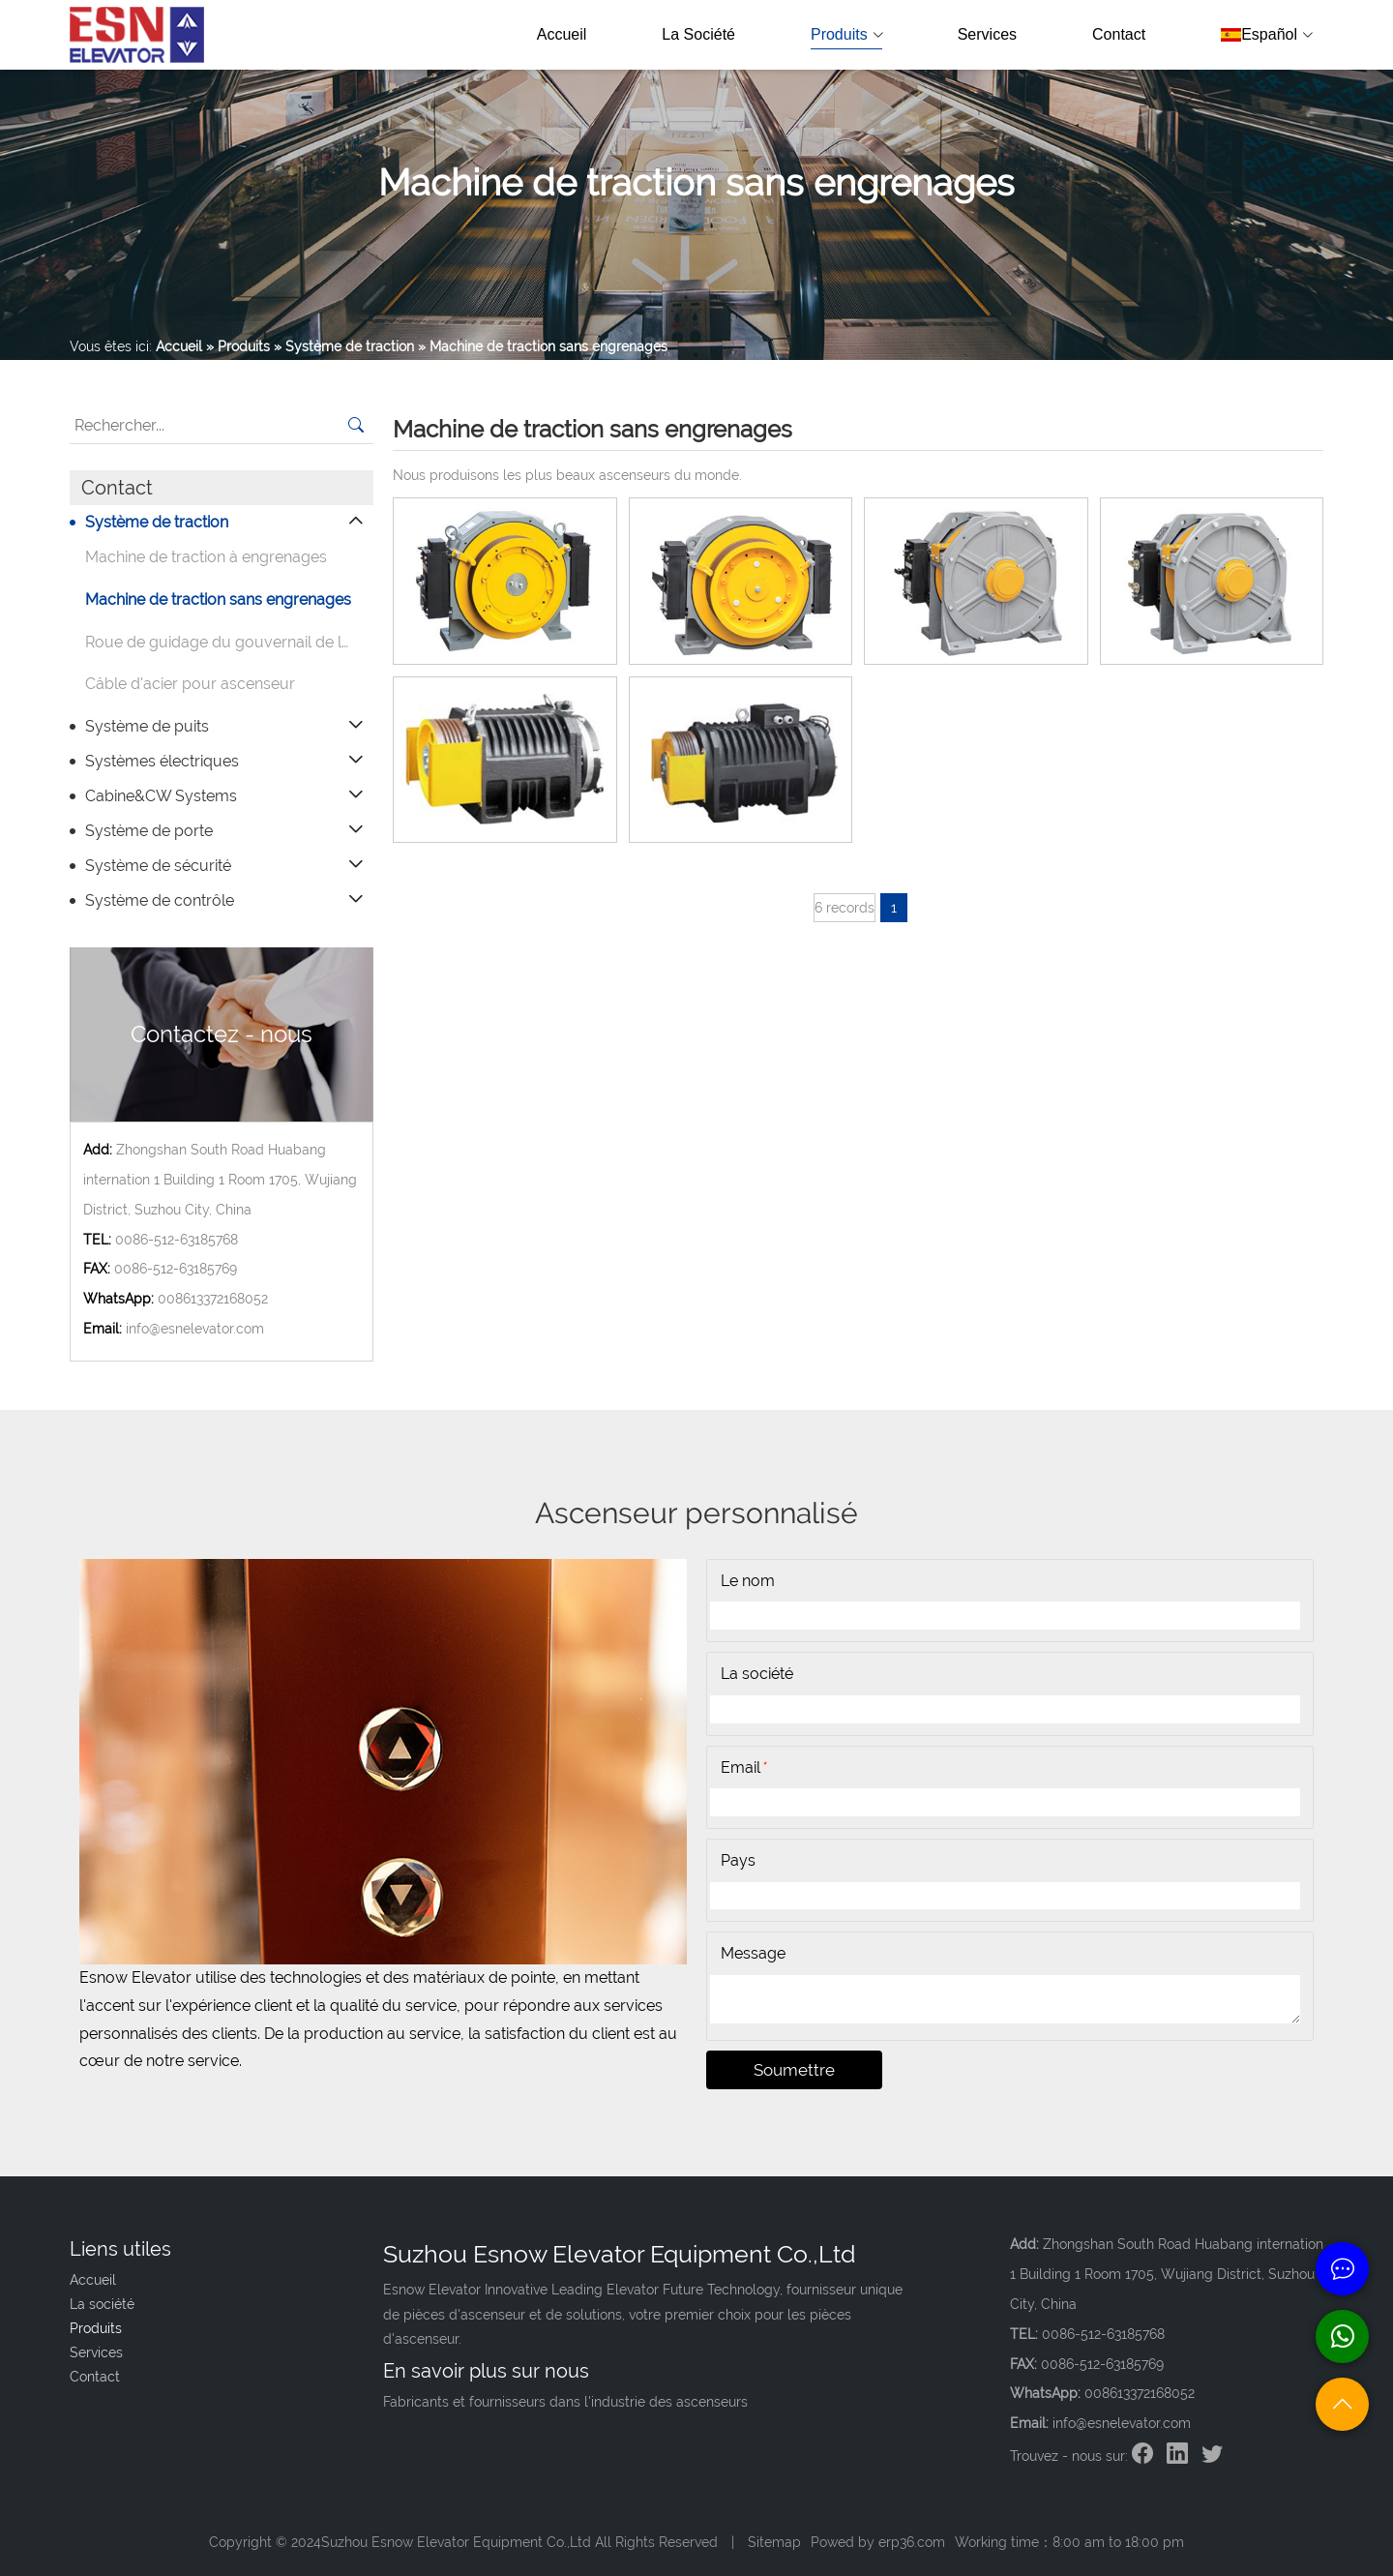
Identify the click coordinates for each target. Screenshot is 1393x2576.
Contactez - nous (221, 1034)
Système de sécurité (158, 865)
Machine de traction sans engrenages (218, 599)
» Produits (238, 346)
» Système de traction (344, 346)
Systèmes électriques (162, 761)
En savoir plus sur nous (486, 2370)
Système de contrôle (159, 900)
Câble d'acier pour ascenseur (190, 683)
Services (987, 34)
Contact (1118, 34)
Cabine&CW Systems (161, 796)
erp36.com (911, 2542)
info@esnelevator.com (195, 1328)
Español (1266, 35)
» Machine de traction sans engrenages (542, 346)
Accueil (562, 34)
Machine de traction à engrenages (206, 557)
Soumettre (794, 2070)
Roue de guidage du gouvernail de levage (229, 642)
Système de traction (156, 522)
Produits (846, 35)
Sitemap (774, 2542)
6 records (844, 907)
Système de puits (147, 726)
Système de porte (149, 831)
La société (698, 34)
